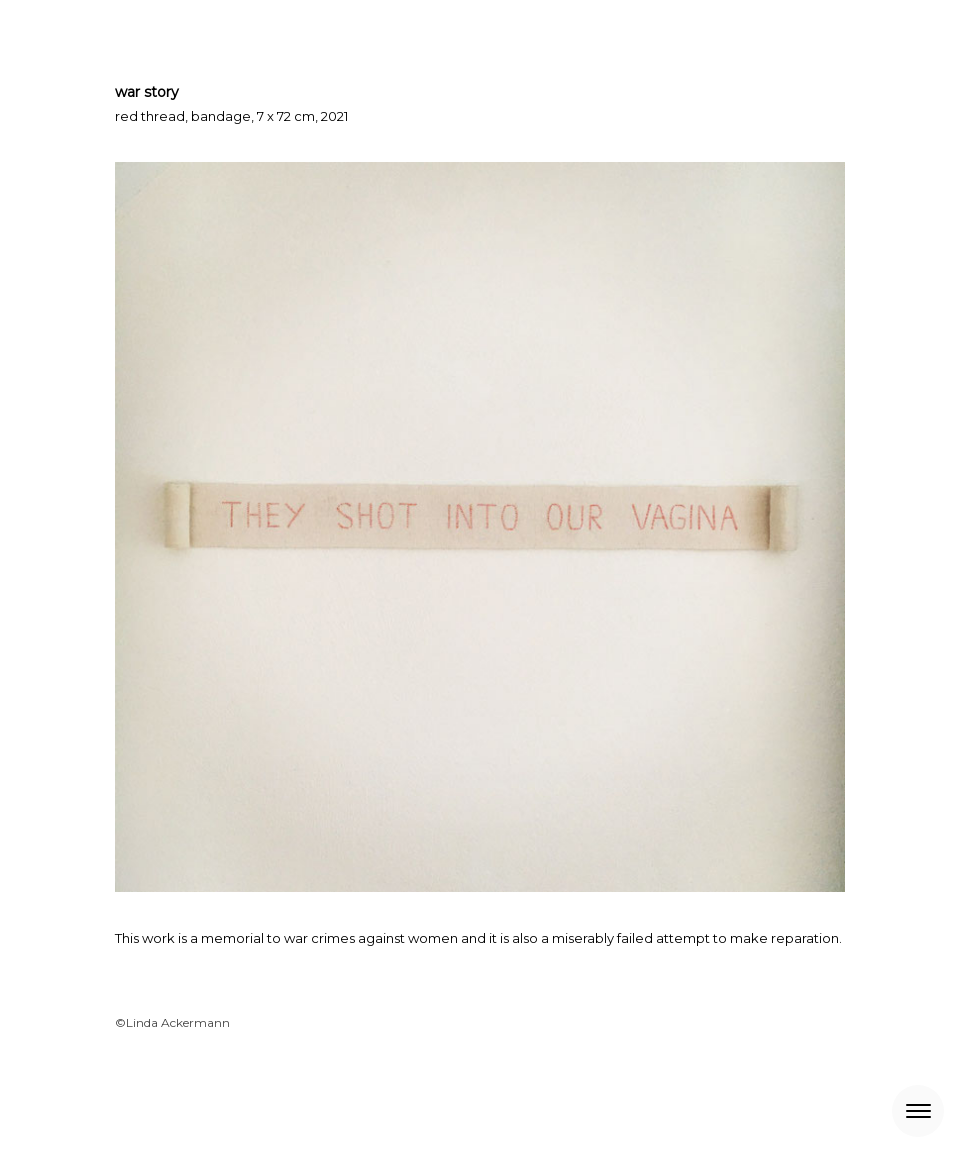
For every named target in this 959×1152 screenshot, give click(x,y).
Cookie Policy (301, 1098)
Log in (830, 1117)
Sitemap (382, 1098)
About (130, 1098)
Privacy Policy (203, 1098)
